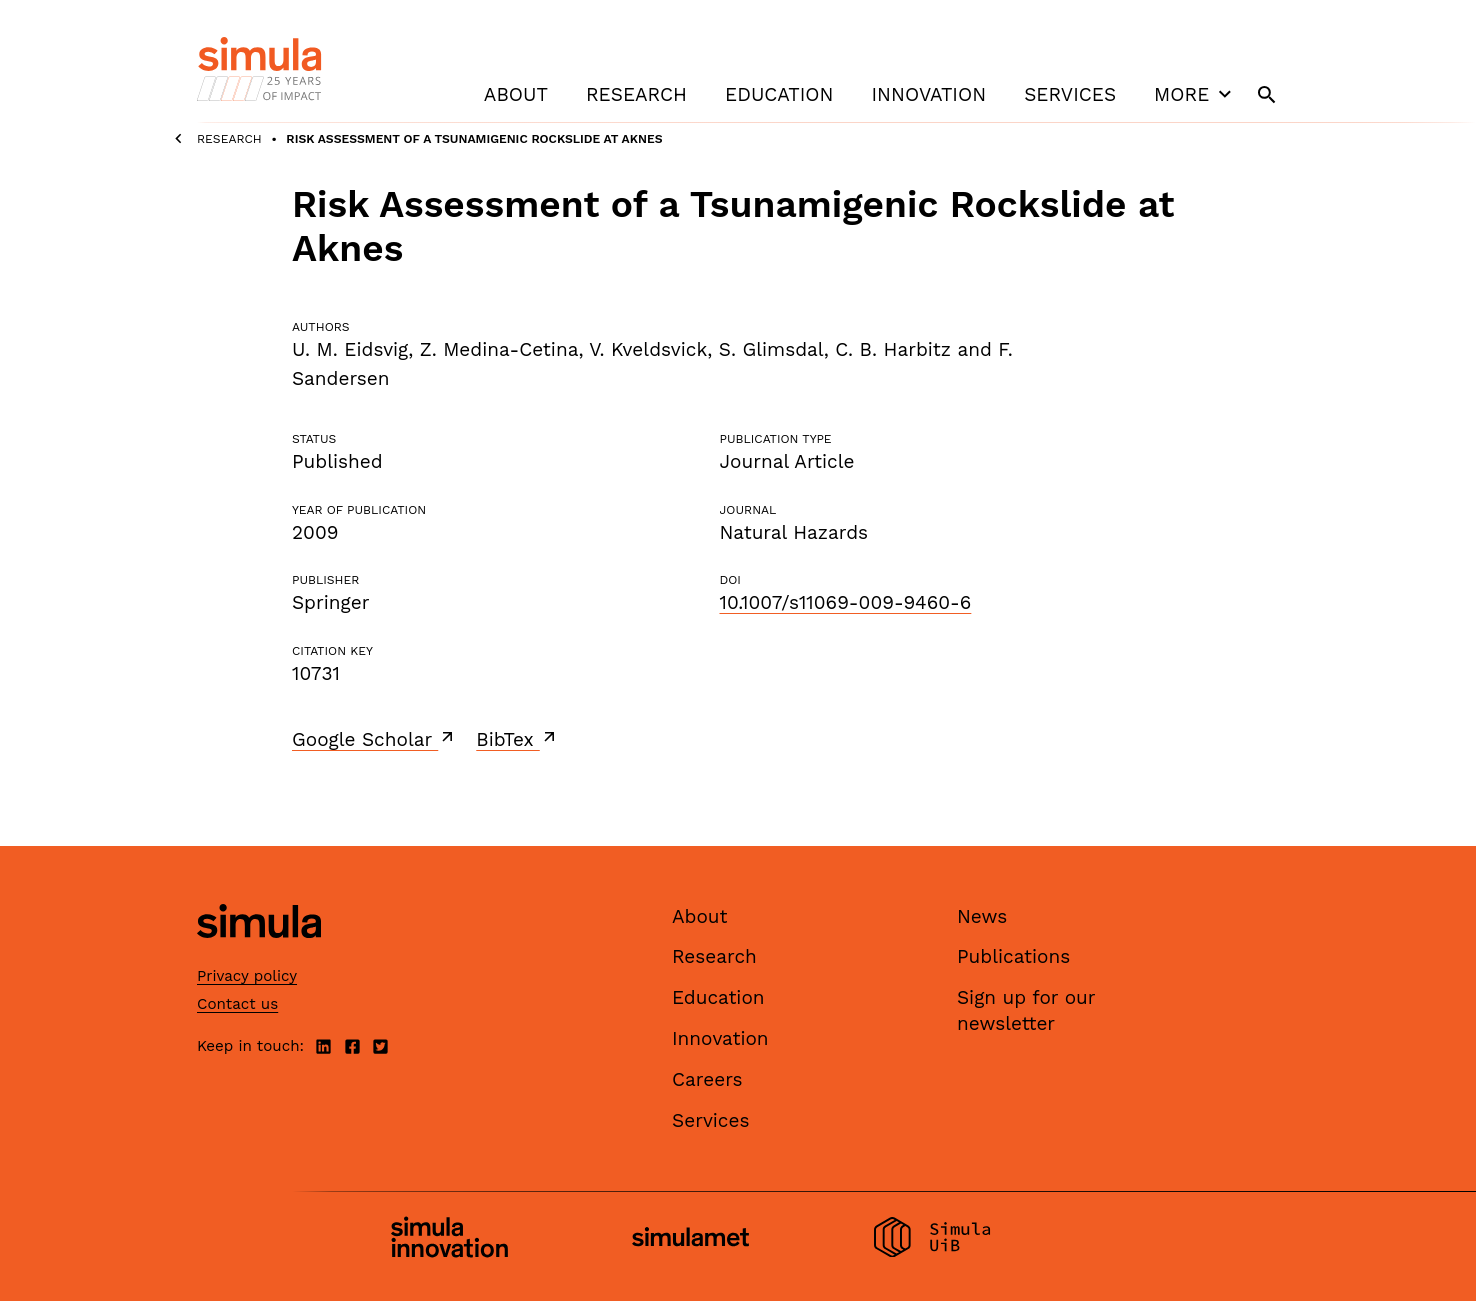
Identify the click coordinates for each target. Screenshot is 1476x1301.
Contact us (237, 1004)
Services (1070, 94)
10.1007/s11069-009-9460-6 (845, 602)
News (982, 916)
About (516, 94)
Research (636, 94)
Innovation (928, 94)
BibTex (517, 739)
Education (779, 94)
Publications (1013, 956)
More (1195, 94)
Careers (707, 1079)
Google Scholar (374, 739)
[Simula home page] (259, 954)
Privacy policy (247, 976)
